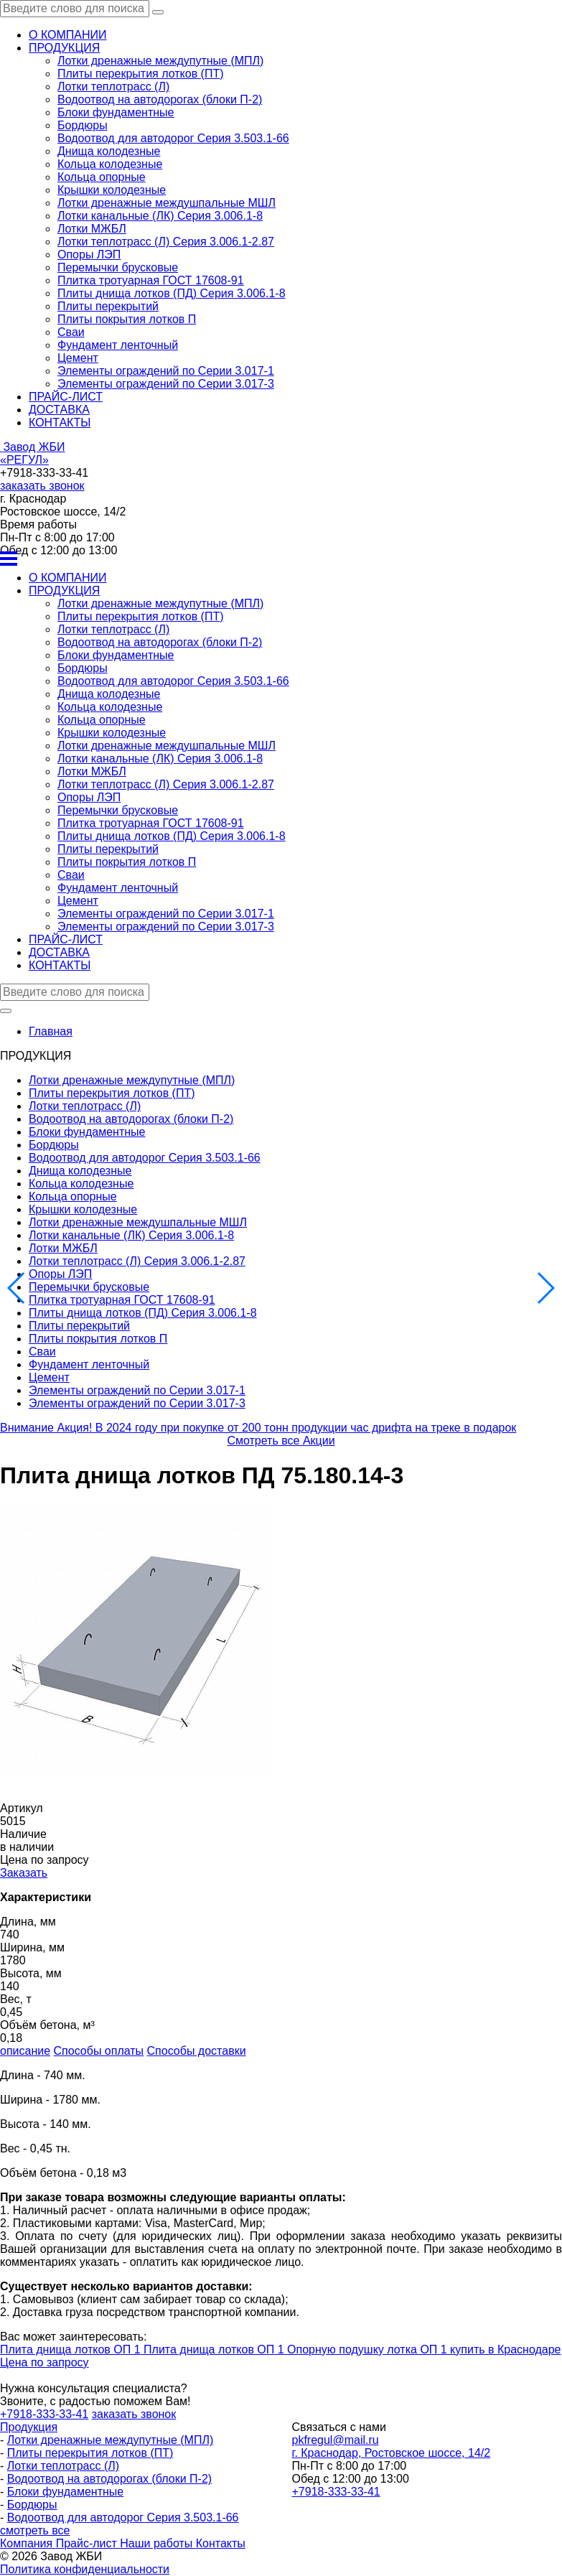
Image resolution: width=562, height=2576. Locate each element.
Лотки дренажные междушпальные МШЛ (166, 203)
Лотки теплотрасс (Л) (113, 86)
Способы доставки (196, 2051)
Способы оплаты (99, 2051)
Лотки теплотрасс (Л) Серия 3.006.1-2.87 (165, 241)
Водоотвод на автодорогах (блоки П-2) (159, 99)
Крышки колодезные (111, 190)
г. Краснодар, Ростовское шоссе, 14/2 (391, 2453)
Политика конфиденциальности (84, 2569)
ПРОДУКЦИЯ (64, 48)
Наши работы (157, 2543)
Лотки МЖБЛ (91, 229)
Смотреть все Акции (280, 1440)
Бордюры (82, 125)
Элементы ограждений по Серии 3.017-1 (165, 371)
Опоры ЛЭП (89, 254)
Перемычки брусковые (117, 267)
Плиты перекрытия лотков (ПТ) (140, 73)
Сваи (71, 332)
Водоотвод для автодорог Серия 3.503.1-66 (173, 138)
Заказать (23, 1873)
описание (25, 2051)
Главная (50, 1031)
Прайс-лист (88, 2543)
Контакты (220, 2543)
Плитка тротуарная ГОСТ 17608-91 (150, 280)
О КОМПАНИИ (68, 35)
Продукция (28, 2427)
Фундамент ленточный (117, 345)
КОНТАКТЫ (59, 422)
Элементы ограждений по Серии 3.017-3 (165, 384)
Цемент (77, 358)
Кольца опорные (101, 177)
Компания (28, 2543)
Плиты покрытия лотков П (126, 319)
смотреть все (35, 2530)
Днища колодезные (108, 151)
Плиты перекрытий (108, 306)
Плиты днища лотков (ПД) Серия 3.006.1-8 (171, 293)
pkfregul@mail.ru (335, 2440)
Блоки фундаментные (115, 112)
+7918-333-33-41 (336, 2492)
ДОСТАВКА (59, 409)
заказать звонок (42, 486)
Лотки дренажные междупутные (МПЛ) (160, 61)
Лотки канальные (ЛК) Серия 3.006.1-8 (160, 216)
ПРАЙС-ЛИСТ (66, 397)
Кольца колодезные (109, 164)
